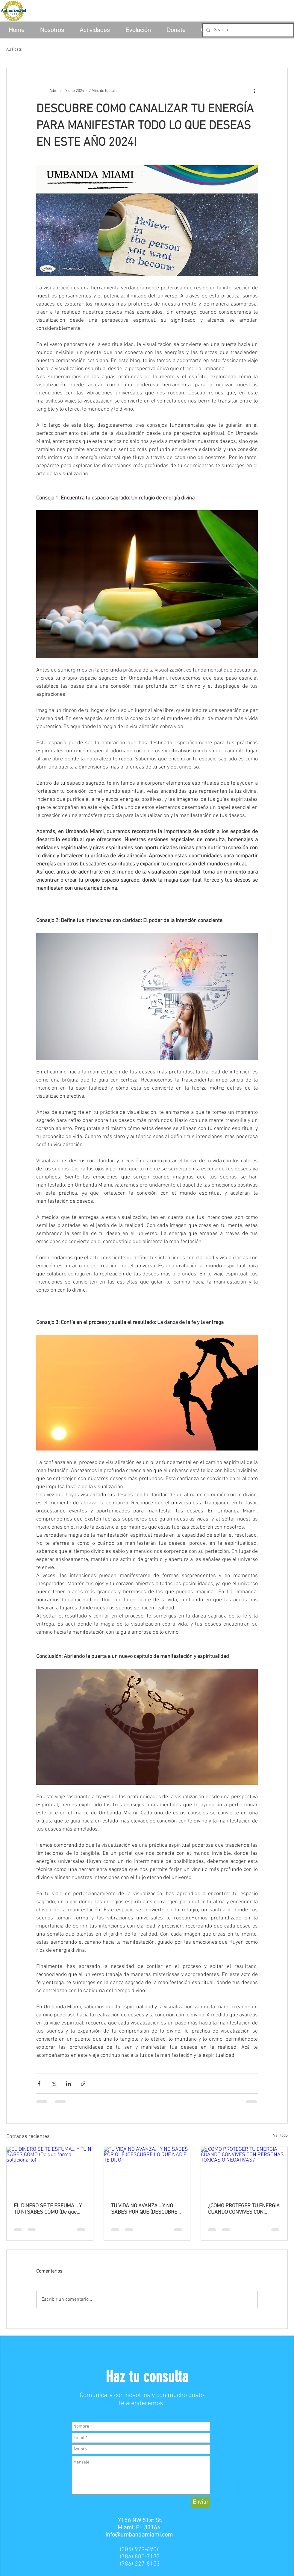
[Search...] (247, 30)
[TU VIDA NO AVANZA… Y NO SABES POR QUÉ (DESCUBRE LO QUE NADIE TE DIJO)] (147, 2171)
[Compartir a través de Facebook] (39, 2083)
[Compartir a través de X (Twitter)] (54, 2083)
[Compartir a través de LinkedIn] (68, 2083)
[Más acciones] (254, 90)
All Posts (14, 49)
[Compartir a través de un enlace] (83, 2083)
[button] (146, 2377)
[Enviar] (200, 2502)
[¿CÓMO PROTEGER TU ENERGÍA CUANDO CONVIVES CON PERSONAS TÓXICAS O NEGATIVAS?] (244, 2171)
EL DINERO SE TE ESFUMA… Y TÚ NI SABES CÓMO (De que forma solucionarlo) (48, 2209)
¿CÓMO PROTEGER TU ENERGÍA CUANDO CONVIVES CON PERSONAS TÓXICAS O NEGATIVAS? (244, 2209)
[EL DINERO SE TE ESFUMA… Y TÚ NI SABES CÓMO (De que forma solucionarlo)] (50, 2171)
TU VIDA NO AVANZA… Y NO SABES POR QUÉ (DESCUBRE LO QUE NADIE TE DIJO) (144, 2209)
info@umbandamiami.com (139, 2535)
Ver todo (280, 2135)
